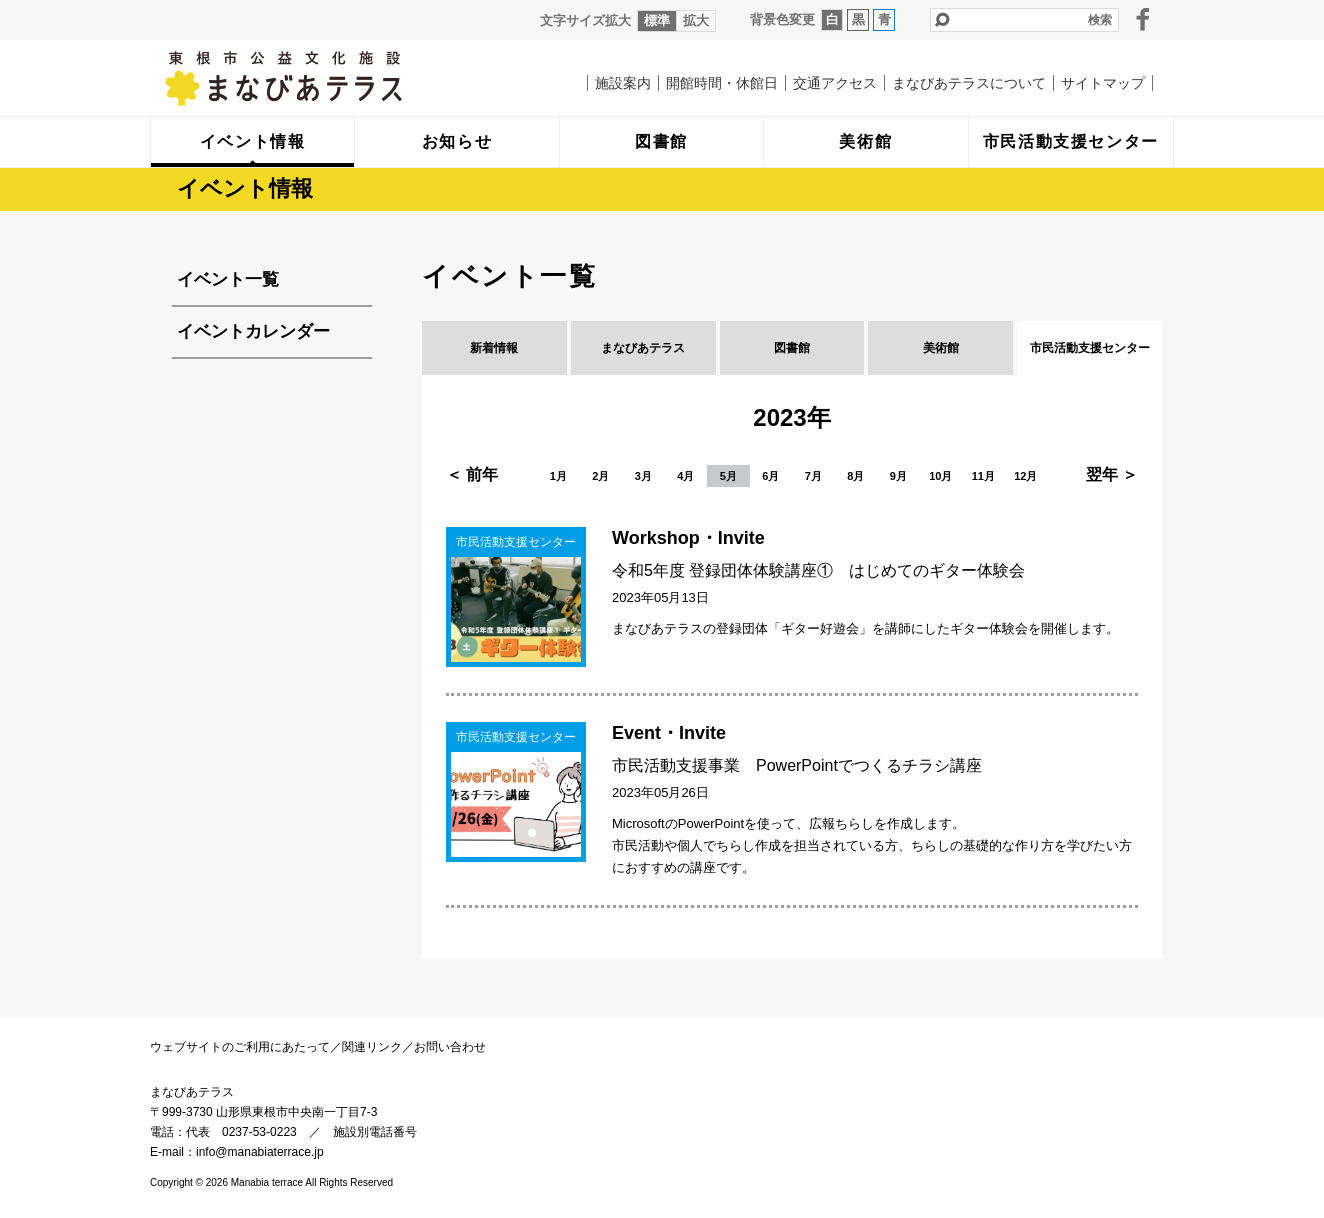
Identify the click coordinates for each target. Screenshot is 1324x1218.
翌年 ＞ (1112, 474)
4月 (685, 476)
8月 (855, 476)
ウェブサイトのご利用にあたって (240, 1047)
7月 (813, 476)
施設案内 (623, 83)
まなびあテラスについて (969, 83)
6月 (770, 476)
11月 (983, 476)
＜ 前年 (472, 474)
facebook (1143, 19)
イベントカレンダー (253, 331)
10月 (940, 476)
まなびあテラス (325, 78)
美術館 (941, 348)
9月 (898, 476)
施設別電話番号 (375, 1132)
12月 (1025, 476)
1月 (558, 476)
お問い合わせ (450, 1047)
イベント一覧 (228, 279)
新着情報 (494, 348)
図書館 (792, 348)
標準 (657, 20)
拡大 (696, 20)
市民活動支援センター (1090, 348)
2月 (600, 476)
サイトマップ (1103, 83)
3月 (643, 476)
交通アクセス (835, 83)
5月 (728, 476)
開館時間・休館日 (722, 83)
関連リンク (372, 1047)
